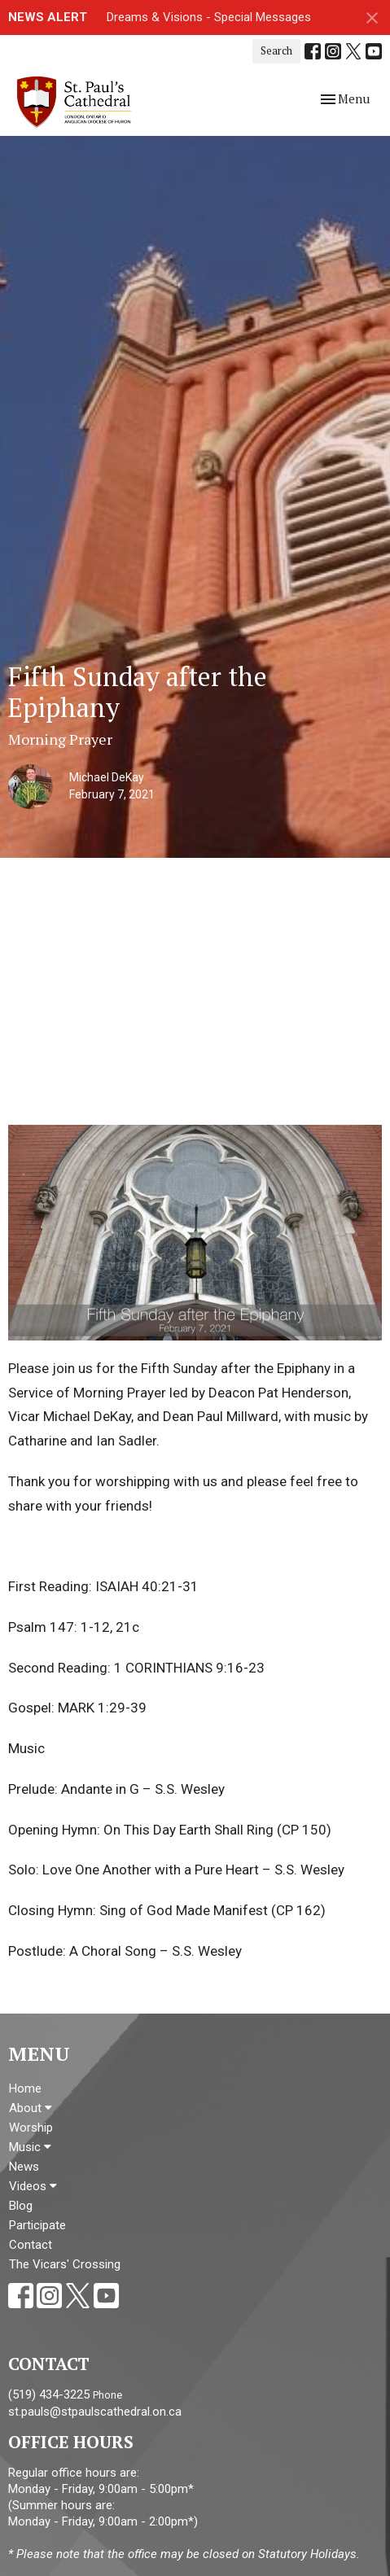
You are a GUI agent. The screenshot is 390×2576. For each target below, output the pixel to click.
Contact (30, 2244)
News (24, 2166)
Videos (33, 2186)
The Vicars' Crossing (65, 2264)
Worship (31, 2127)
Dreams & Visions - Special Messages (209, 17)
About (30, 2108)
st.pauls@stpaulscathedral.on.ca (95, 2411)
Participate (37, 2225)
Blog (21, 2205)
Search (276, 50)
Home (25, 2088)
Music (30, 2147)
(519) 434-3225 (49, 2394)
